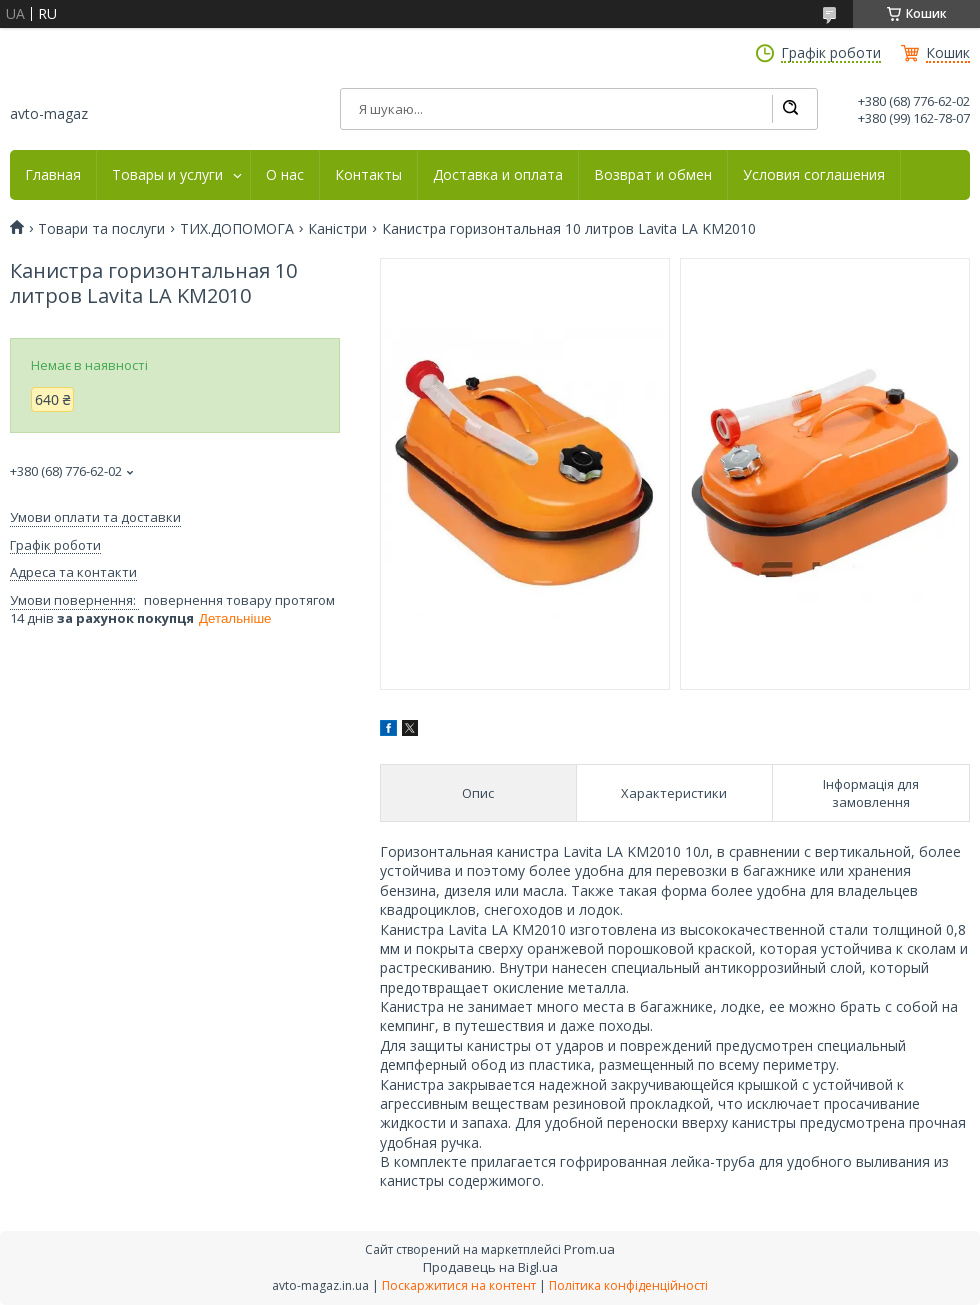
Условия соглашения (814, 175)
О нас (285, 175)
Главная (53, 175)
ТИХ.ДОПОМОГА (237, 229)
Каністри (337, 229)
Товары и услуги (167, 175)
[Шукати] (790, 109)
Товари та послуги (101, 229)
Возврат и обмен (653, 175)
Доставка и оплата (498, 175)
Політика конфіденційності (628, 1285)
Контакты (368, 175)
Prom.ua (589, 1249)
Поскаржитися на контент (459, 1285)
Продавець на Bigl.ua (490, 1267)
